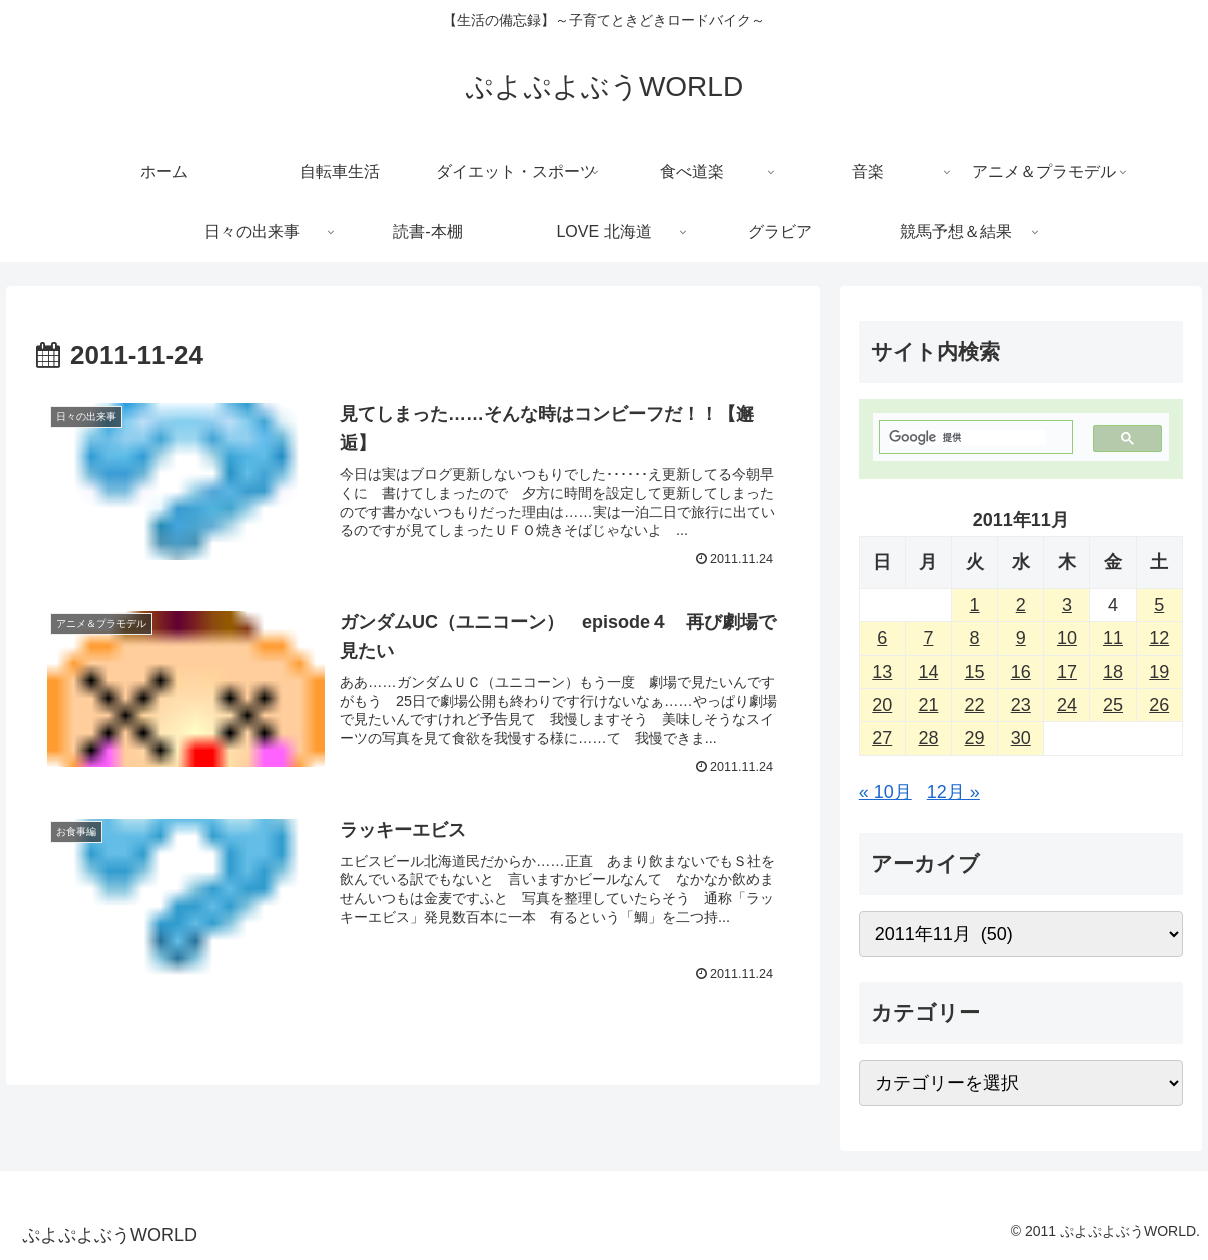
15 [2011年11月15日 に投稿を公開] (975, 672)
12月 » (953, 792)
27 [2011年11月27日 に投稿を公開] (882, 738)
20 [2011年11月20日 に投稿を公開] (882, 705)
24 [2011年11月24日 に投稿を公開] (1067, 705)
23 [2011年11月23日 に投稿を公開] (1021, 705)
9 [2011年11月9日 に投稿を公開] (1021, 638)
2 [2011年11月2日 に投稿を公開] (1021, 605)
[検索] (967, 437)
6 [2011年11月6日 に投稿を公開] (882, 638)
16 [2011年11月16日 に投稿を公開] (1021, 672)
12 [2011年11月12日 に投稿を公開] (1159, 638)
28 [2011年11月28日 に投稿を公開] (928, 738)
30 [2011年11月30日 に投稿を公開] (1021, 738)
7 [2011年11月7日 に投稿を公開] (928, 638)
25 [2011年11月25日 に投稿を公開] (1113, 705)
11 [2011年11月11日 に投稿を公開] (1113, 638)
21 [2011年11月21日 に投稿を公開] (928, 705)
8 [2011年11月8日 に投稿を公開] (975, 638)
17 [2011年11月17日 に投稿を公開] (1067, 672)
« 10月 (885, 792)
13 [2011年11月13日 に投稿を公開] (882, 672)
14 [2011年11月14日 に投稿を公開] (928, 672)
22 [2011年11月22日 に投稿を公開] (975, 705)
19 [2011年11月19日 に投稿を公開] (1159, 672)
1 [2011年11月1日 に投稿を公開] (975, 605)
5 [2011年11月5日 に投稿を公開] (1159, 605)
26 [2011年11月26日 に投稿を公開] (1159, 705)
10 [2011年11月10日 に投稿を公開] (1067, 638)
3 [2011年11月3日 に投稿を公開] (1067, 605)
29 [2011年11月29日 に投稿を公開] (975, 738)
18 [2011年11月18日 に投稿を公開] (1113, 672)
